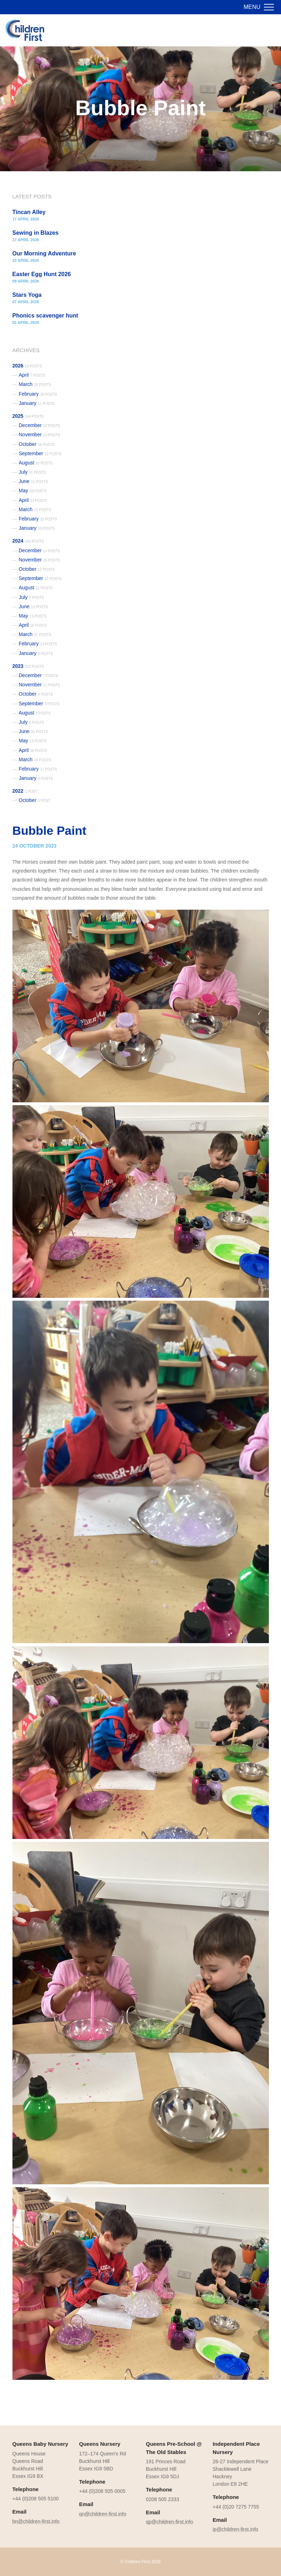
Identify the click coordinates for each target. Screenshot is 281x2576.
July (32, 472)
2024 (28, 541)
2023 (28, 666)
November (39, 434)
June (33, 481)
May (33, 490)
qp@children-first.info (169, 2522)
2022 (25, 791)
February (38, 394)
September (40, 453)
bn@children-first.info (36, 2521)
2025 (28, 416)
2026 (27, 366)
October (37, 444)
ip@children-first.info (235, 2529)
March (35, 384)
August (36, 463)
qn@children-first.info (102, 2514)
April (32, 375)
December (39, 425)
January (37, 403)
